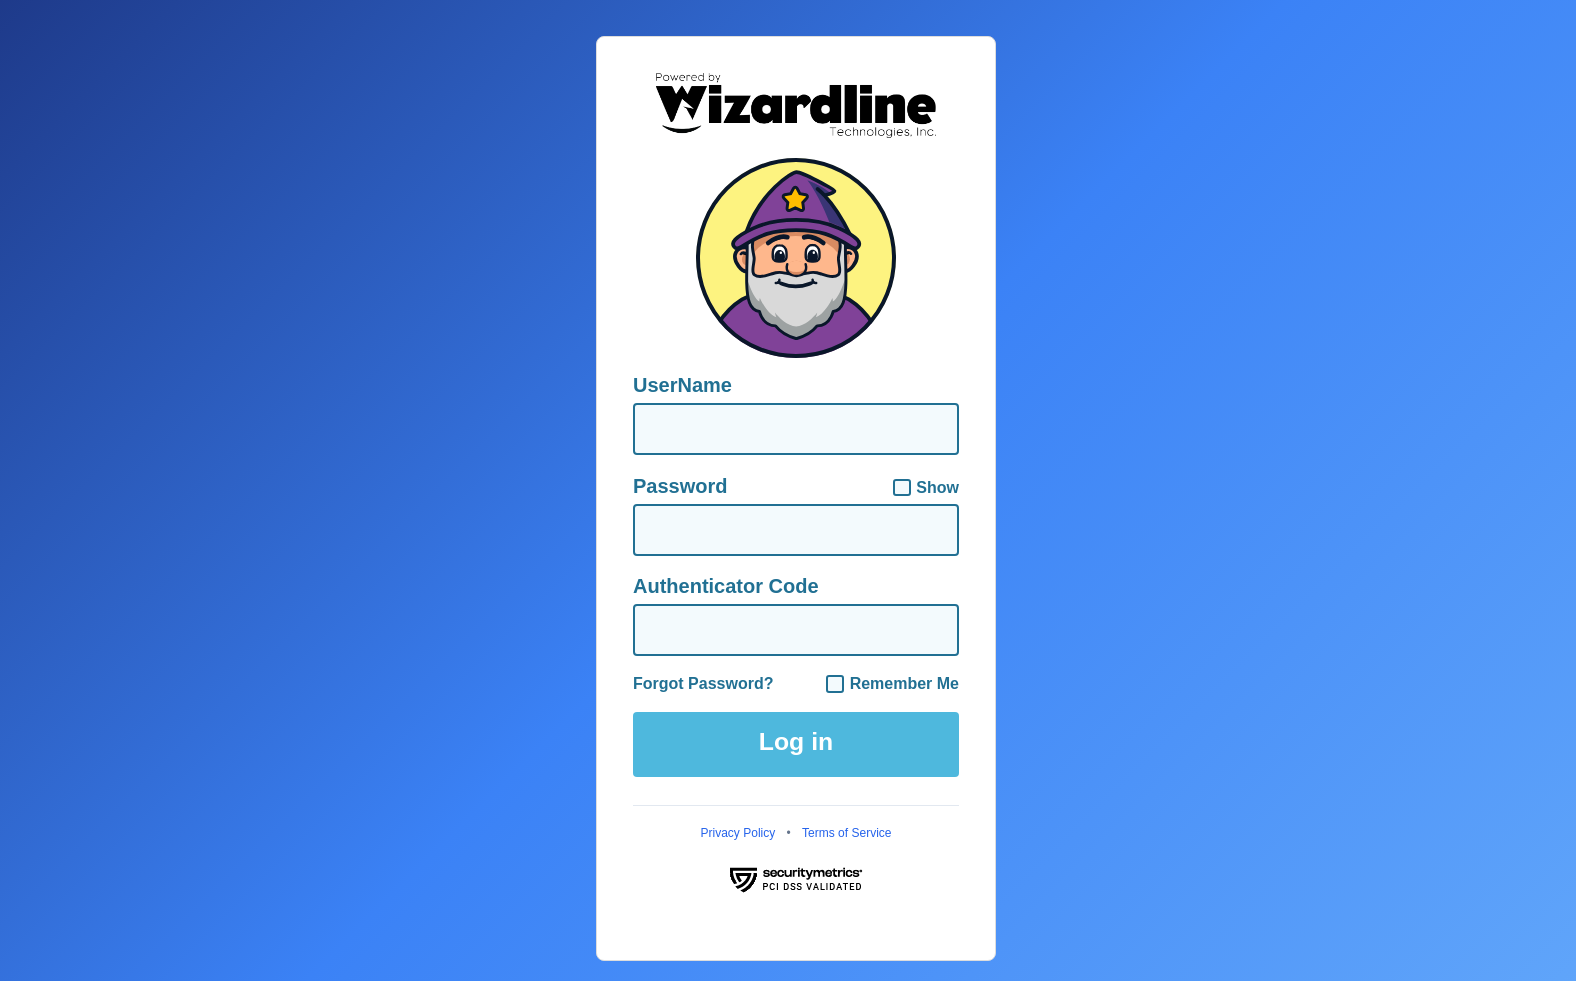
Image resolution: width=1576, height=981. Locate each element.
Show (926, 488)
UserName (682, 385)
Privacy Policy (738, 833)
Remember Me (892, 684)
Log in (796, 741)
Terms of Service (846, 833)
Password (680, 486)
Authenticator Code (726, 586)
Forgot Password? (703, 683)
